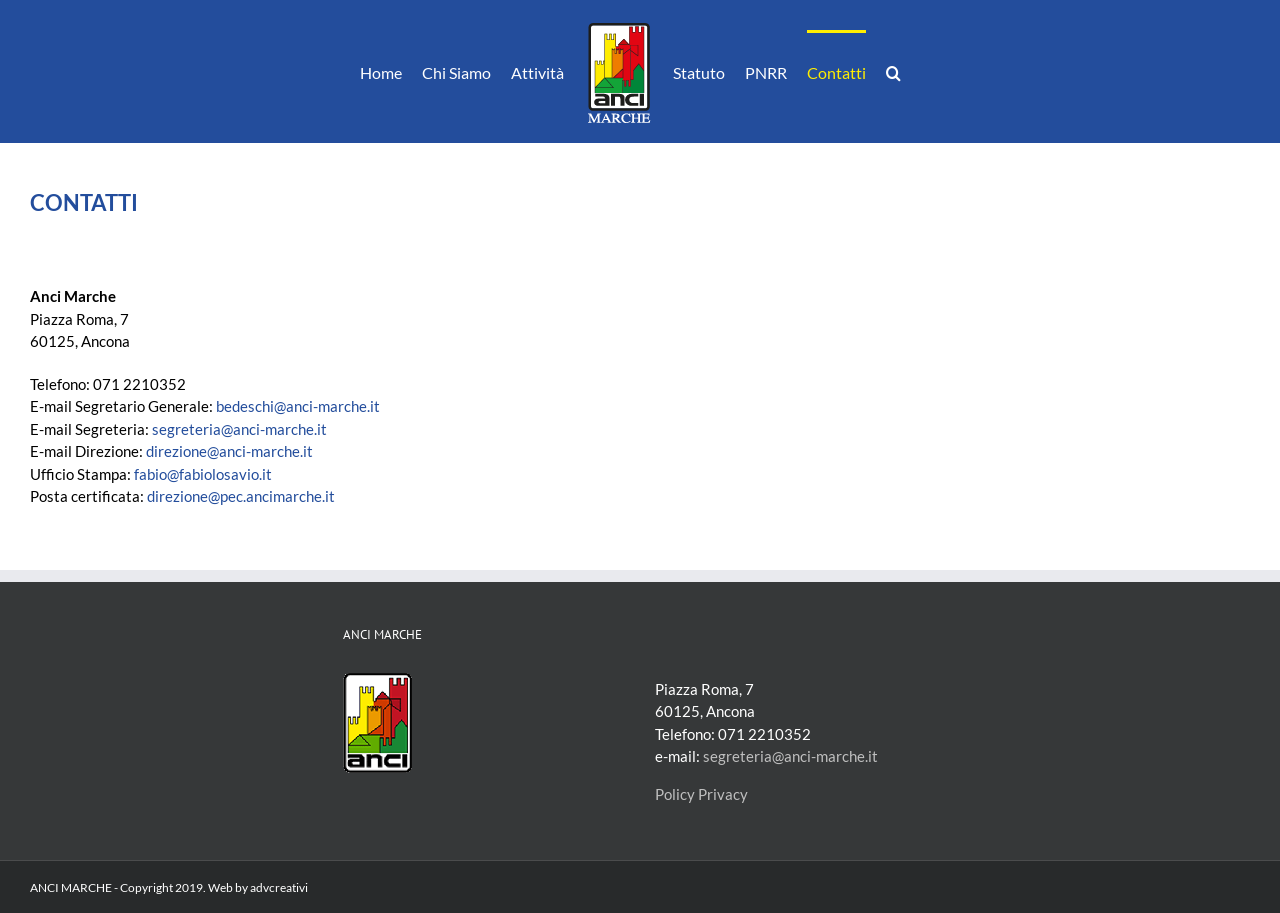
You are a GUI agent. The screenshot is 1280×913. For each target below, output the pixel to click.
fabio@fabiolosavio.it (203, 474)
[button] (893, 72)
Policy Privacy (701, 794)
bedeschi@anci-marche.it (298, 406)
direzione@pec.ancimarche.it (241, 496)
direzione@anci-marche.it (229, 451)
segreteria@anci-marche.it (239, 429)
